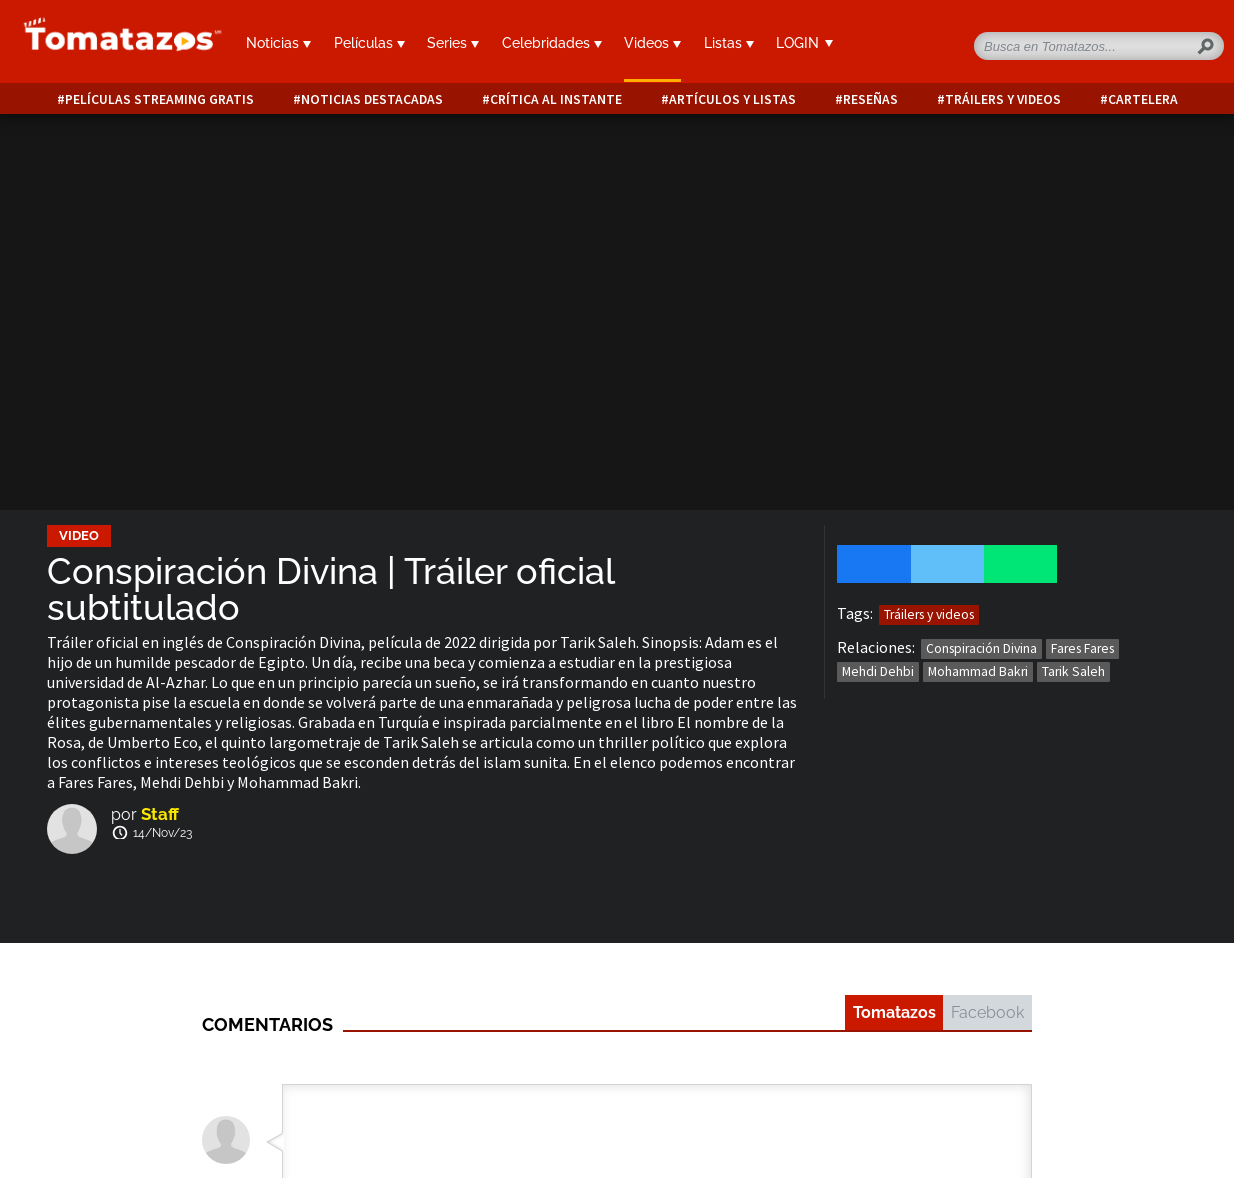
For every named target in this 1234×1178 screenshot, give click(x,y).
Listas (729, 43)
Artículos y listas (732, 99)
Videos (652, 43)
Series (453, 43)
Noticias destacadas (372, 99)
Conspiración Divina (981, 648)
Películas (369, 43)
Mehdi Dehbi (878, 671)
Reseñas (870, 99)
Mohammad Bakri (978, 671)
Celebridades (552, 43)
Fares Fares (1082, 648)
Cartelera (1143, 99)
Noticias (278, 43)
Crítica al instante (556, 99)
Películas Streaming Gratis (159, 99)
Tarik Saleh (1073, 671)
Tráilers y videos (1003, 99)
